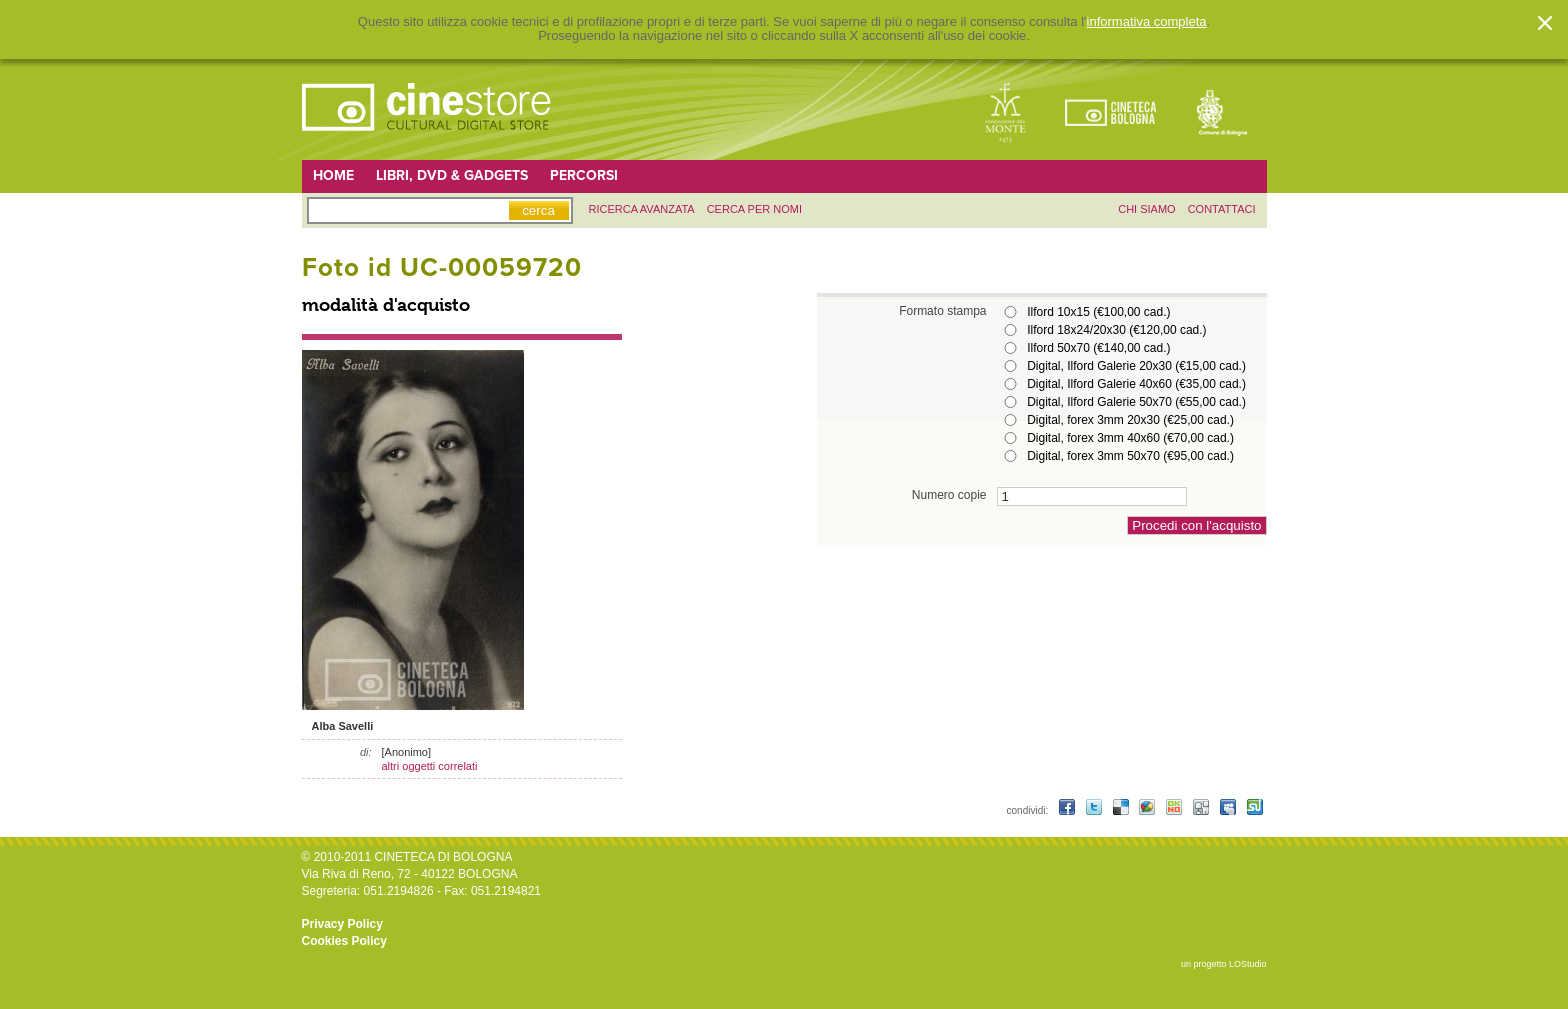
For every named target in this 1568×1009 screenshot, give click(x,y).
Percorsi (584, 175)
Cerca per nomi (754, 209)
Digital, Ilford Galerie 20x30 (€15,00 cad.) (1136, 366)
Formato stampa (942, 310)
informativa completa (1147, 22)
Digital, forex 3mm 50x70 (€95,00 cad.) (1130, 456)
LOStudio (1248, 964)
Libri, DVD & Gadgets (452, 175)
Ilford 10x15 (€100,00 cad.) (1098, 312)
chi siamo (1146, 209)
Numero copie (949, 494)
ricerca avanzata (642, 209)
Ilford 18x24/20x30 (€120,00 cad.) (1116, 330)
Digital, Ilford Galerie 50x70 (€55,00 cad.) (1136, 402)
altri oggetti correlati (430, 766)
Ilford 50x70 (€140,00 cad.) (1098, 348)
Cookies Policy (344, 941)
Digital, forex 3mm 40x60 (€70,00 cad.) (1130, 438)
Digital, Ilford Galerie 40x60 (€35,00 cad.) (1136, 384)
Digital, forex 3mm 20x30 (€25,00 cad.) (1130, 420)
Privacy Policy (342, 924)
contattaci (1222, 209)
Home (333, 175)
